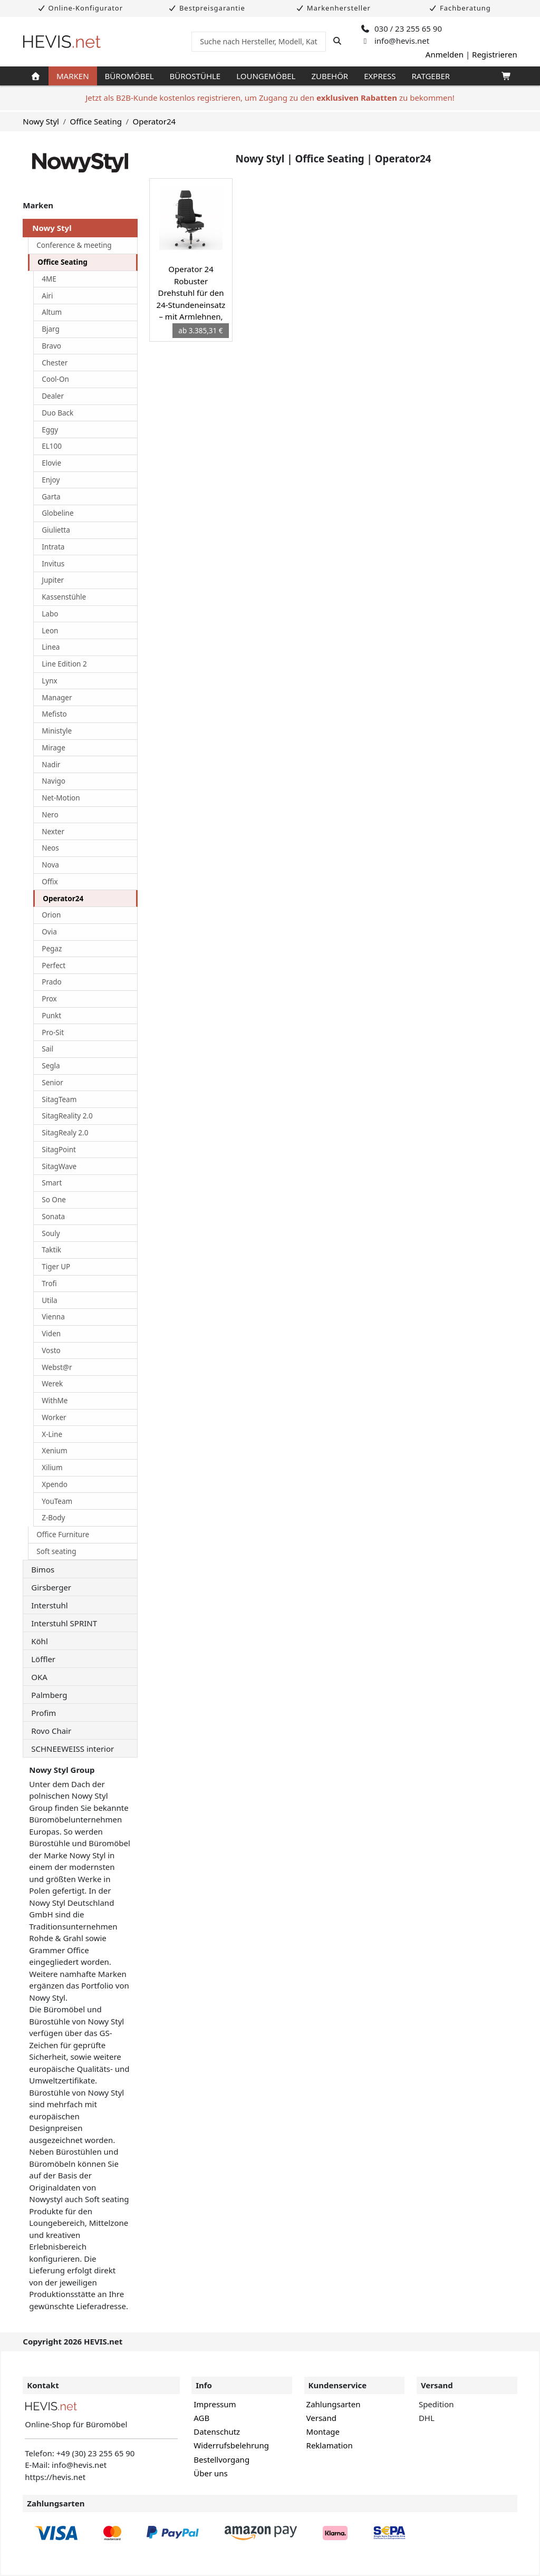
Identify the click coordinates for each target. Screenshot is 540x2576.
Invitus (53, 563)
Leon (50, 630)
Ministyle (57, 731)
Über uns (210, 2473)
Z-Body (53, 1517)
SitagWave (59, 1166)
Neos (50, 848)
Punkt (51, 1015)
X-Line (52, 1434)
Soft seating (56, 1551)
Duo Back (57, 413)
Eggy (50, 430)
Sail (47, 1049)
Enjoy (51, 480)
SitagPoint (59, 1149)
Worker (54, 1417)
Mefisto (54, 714)
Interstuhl (49, 1605)
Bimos (42, 1569)
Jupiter (53, 580)
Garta (51, 496)
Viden (51, 1333)
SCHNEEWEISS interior (72, 1748)
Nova (50, 865)
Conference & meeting (73, 245)
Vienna (53, 1316)
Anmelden (445, 54)
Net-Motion (61, 798)
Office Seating (96, 121)
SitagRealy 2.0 (65, 1132)
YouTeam (57, 1501)
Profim (43, 1712)
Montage (323, 2431)
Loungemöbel (265, 76)
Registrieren (494, 54)
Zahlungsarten (333, 2404)
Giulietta (56, 530)
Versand (321, 2418)
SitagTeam (59, 1099)
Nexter (53, 831)
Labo (50, 614)
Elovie (51, 463)
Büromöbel (129, 76)
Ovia (49, 932)
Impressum (215, 2404)
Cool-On (55, 379)
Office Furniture (62, 1534)
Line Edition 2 (64, 664)
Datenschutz (217, 2431)
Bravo (51, 346)
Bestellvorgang (221, 2459)
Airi (47, 296)
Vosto (51, 1350)
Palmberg (49, 1695)
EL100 (52, 446)
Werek (52, 1383)
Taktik (51, 1250)
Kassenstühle (64, 597)
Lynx (49, 681)
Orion (51, 915)
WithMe (55, 1400)
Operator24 (154, 121)
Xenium (54, 1450)
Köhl (39, 1641)
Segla (51, 1065)
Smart (52, 1183)
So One (54, 1199)
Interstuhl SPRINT (64, 1623)
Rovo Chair (51, 1730)
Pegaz (52, 948)
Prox (49, 999)
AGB (201, 2418)
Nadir (51, 764)
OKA (39, 1677)
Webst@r (57, 1367)
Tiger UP (56, 1266)
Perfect (53, 965)
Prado (52, 982)
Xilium (52, 1467)
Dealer (53, 396)
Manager (57, 697)
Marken (72, 76)
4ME (49, 279)
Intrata (53, 547)
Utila (49, 1300)
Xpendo (55, 1484)
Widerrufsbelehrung (231, 2445)
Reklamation (329, 2445)
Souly (51, 1233)
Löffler (43, 1659)
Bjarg (51, 329)
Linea (51, 647)
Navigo (53, 781)
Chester (55, 363)
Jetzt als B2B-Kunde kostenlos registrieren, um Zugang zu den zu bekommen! (270, 97)
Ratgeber (431, 76)
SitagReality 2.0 (67, 1116)
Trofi (49, 1283)
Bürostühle (195, 76)
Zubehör (329, 76)
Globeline (57, 513)
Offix (49, 881)
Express (380, 76)
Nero (50, 814)
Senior (52, 1082)
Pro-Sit (53, 1032)
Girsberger (51, 1587)
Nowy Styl (41, 121)
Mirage (53, 747)
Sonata (53, 1216)
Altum (52, 312)
